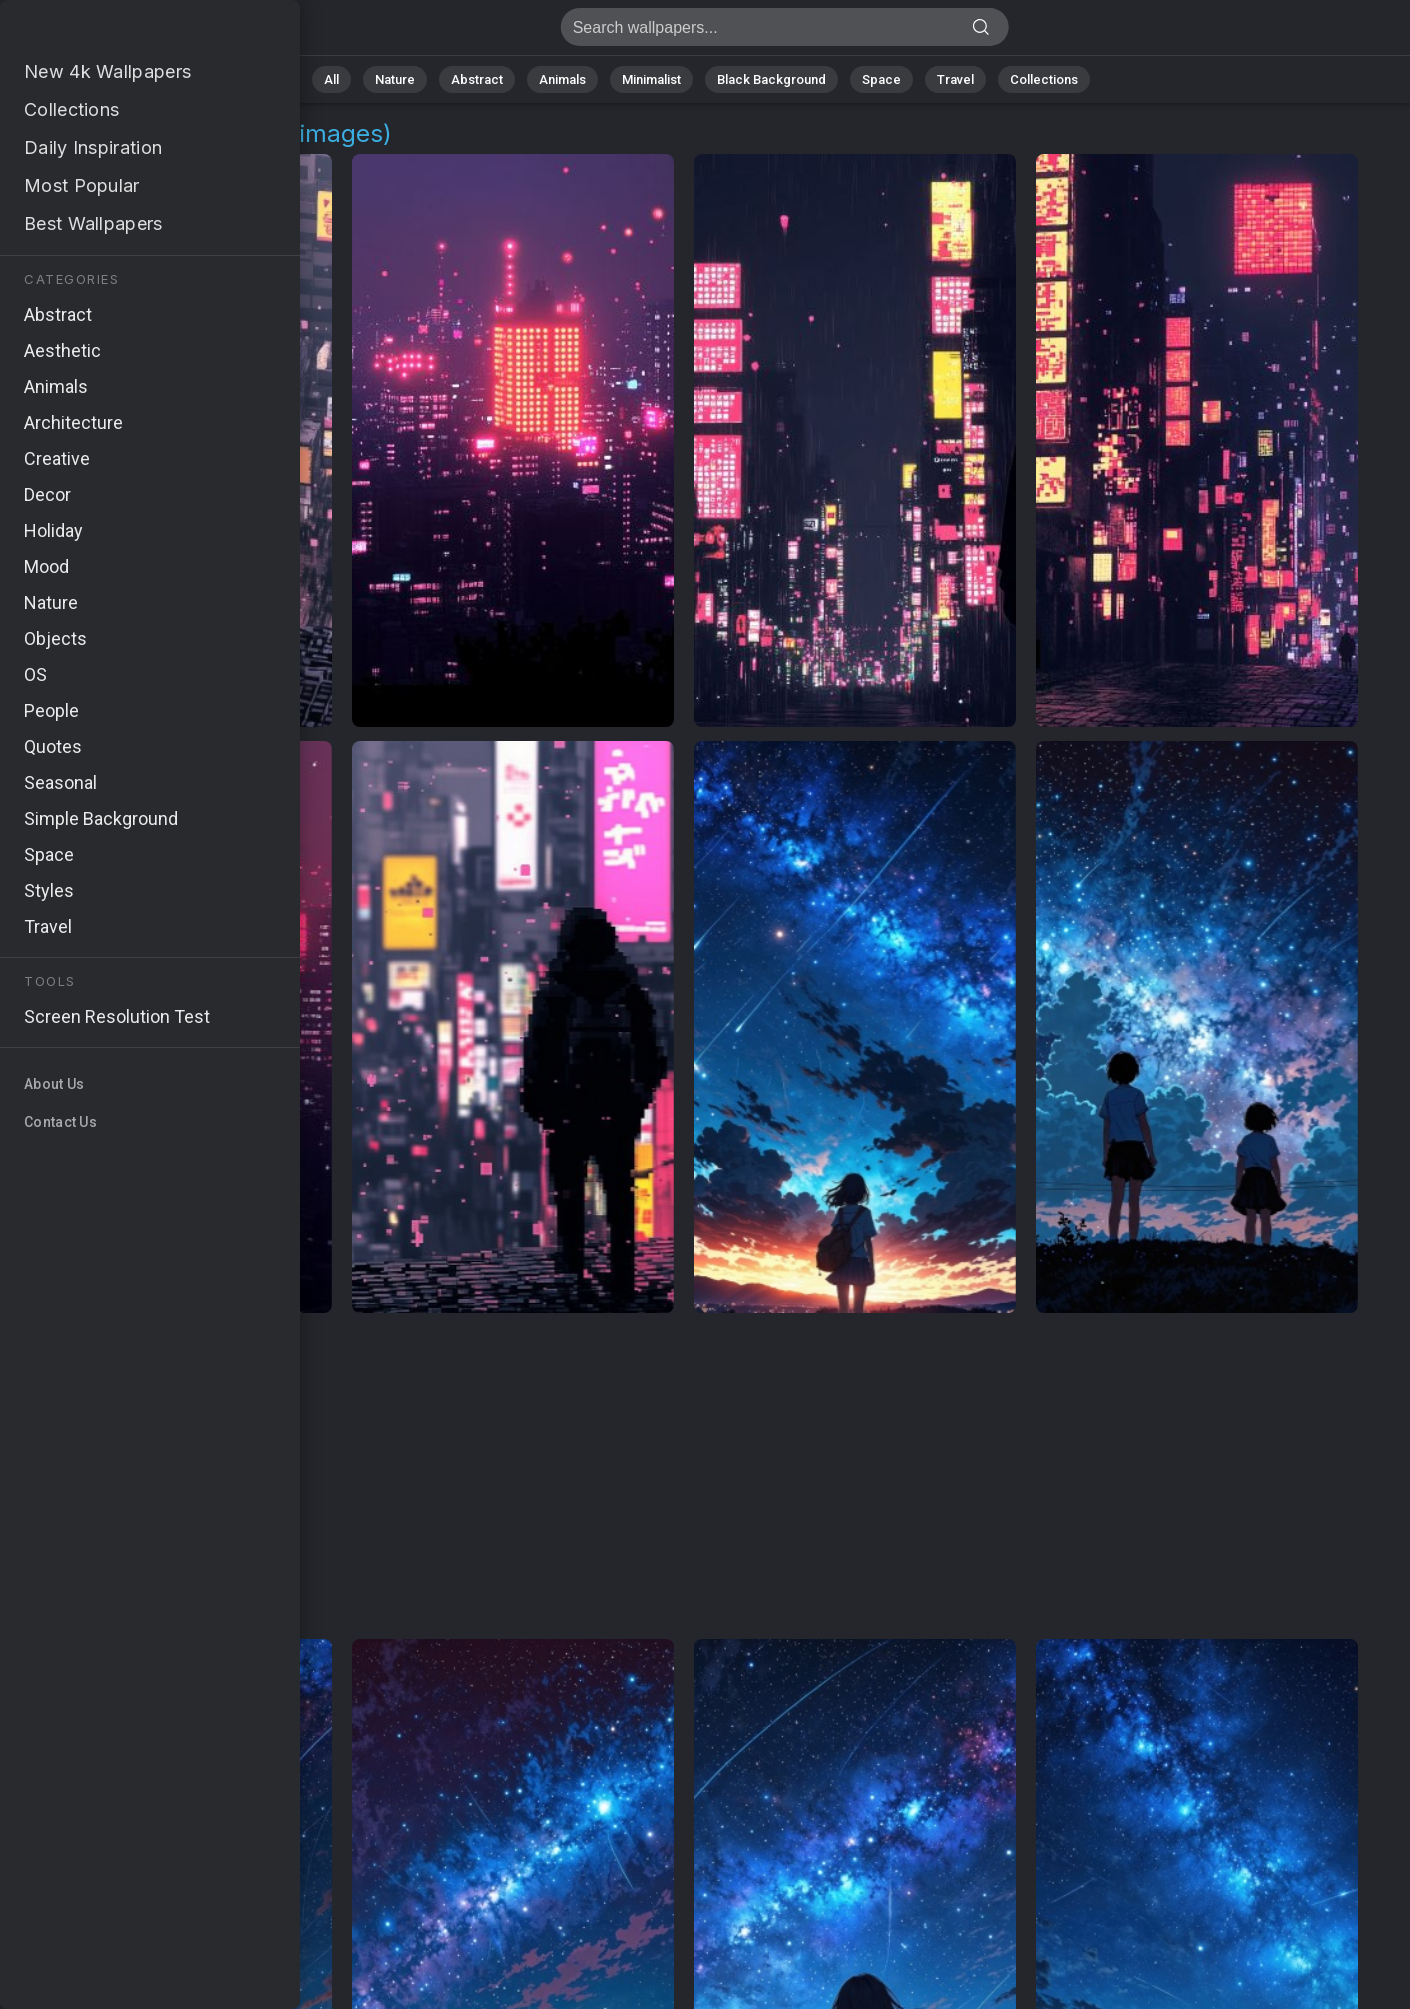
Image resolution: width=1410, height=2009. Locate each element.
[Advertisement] (684, 1477)
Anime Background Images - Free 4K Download (120, 32)
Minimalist (651, 79)
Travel (955, 79)
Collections (1044, 79)
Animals (562, 79)
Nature (395, 79)
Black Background (771, 79)
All (331, 79)
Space (881, 79)
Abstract (477, 79)
